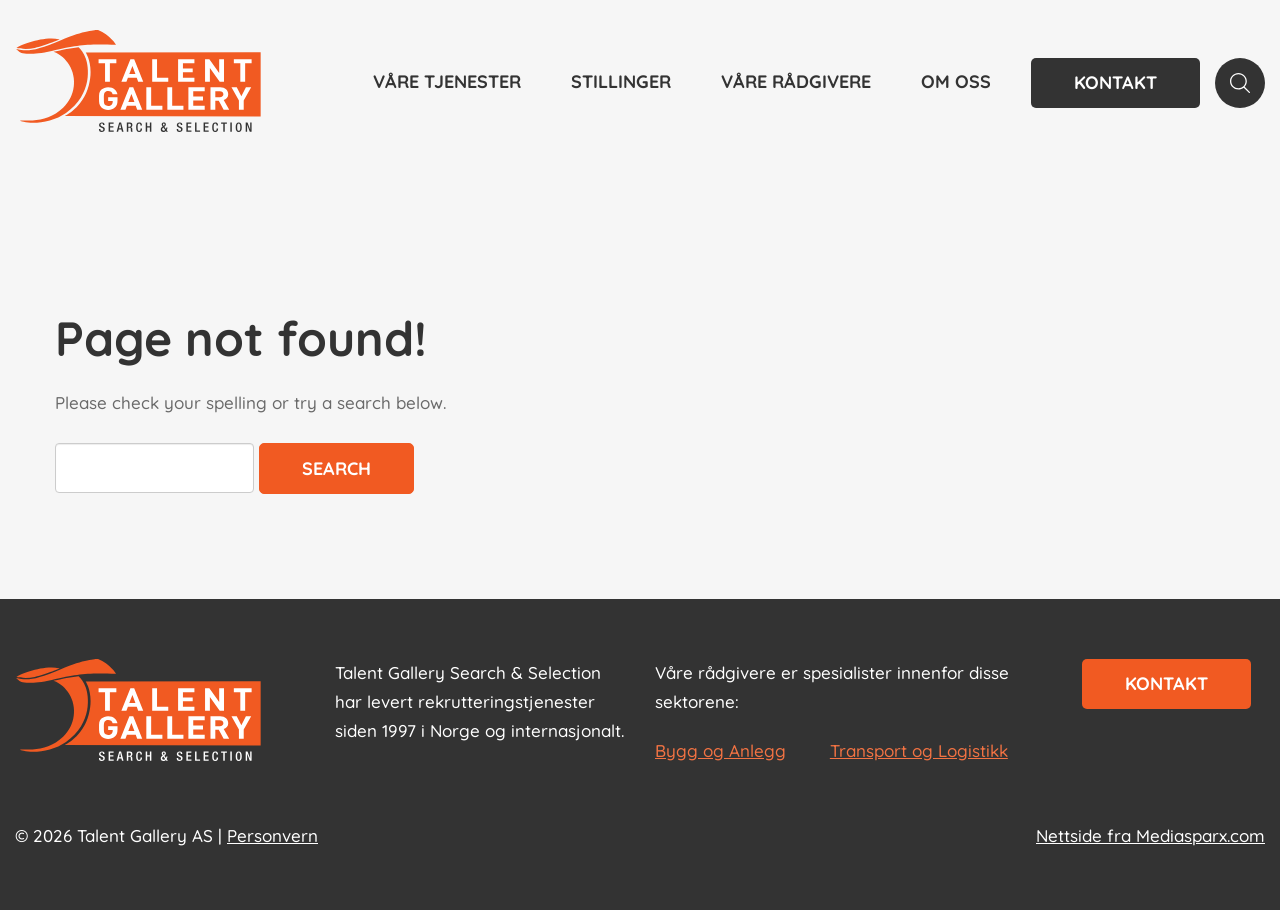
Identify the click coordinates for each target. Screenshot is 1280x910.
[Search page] (1240, 83)
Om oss (956, 81)
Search (336, 468)
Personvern (272, 835)
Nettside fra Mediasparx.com (1150, 835)
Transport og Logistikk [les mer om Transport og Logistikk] (919, 750)
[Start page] (138, 712)
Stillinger (621, 81)
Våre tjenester (447, 81)
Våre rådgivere (796, 81)
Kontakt (1115, 82)
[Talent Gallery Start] (138, 83)
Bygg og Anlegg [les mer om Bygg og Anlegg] (720, 750)
